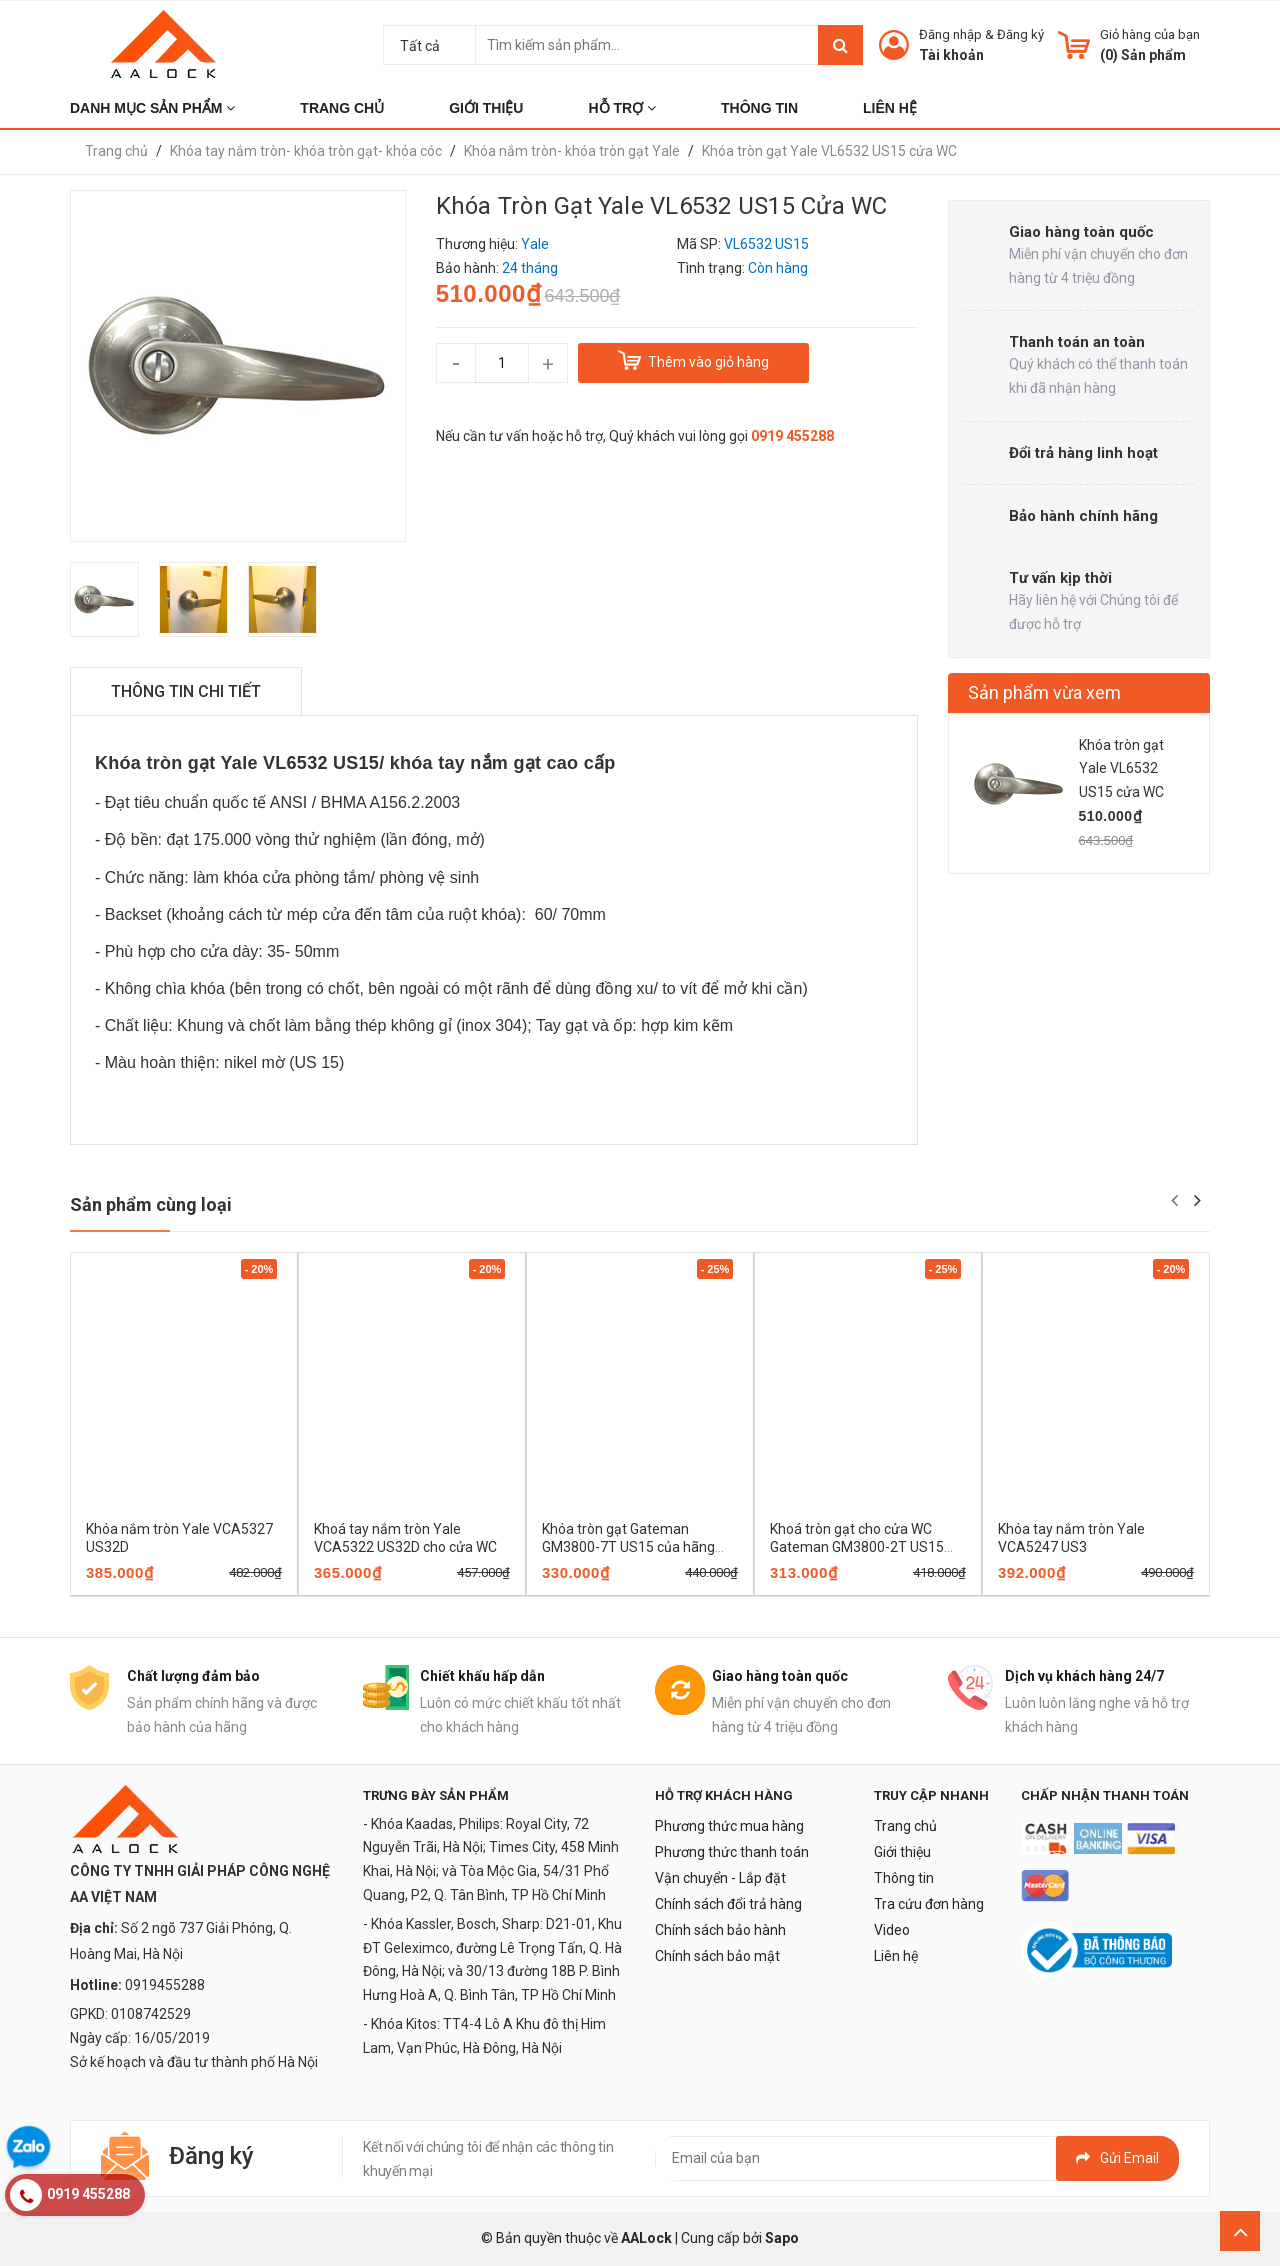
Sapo (782, 2238)
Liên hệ (896, 1956)
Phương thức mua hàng (729, 1826)
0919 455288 (792, 436)
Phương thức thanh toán (732, 1852)
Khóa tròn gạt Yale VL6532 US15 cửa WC (1121, 769)
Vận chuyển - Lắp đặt (720, 1878)
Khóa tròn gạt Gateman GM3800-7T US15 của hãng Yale (628, 1547)
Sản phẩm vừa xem (1044, 692)
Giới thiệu (902, 1852)
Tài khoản (951, 55)
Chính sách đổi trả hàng (728, 1904)
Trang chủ (905, 1826)
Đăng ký (1020, 34)
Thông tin (904, 1878)
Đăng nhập (950, 34)
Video (892, 1930)
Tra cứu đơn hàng (929, 1904)
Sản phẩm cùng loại (151, 1204)
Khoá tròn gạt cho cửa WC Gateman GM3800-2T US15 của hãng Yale (857, 1547)
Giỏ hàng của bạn (1150, 34)
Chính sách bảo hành (720, 1930)
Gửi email (1117, 2158)
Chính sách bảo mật (717, 1956)
